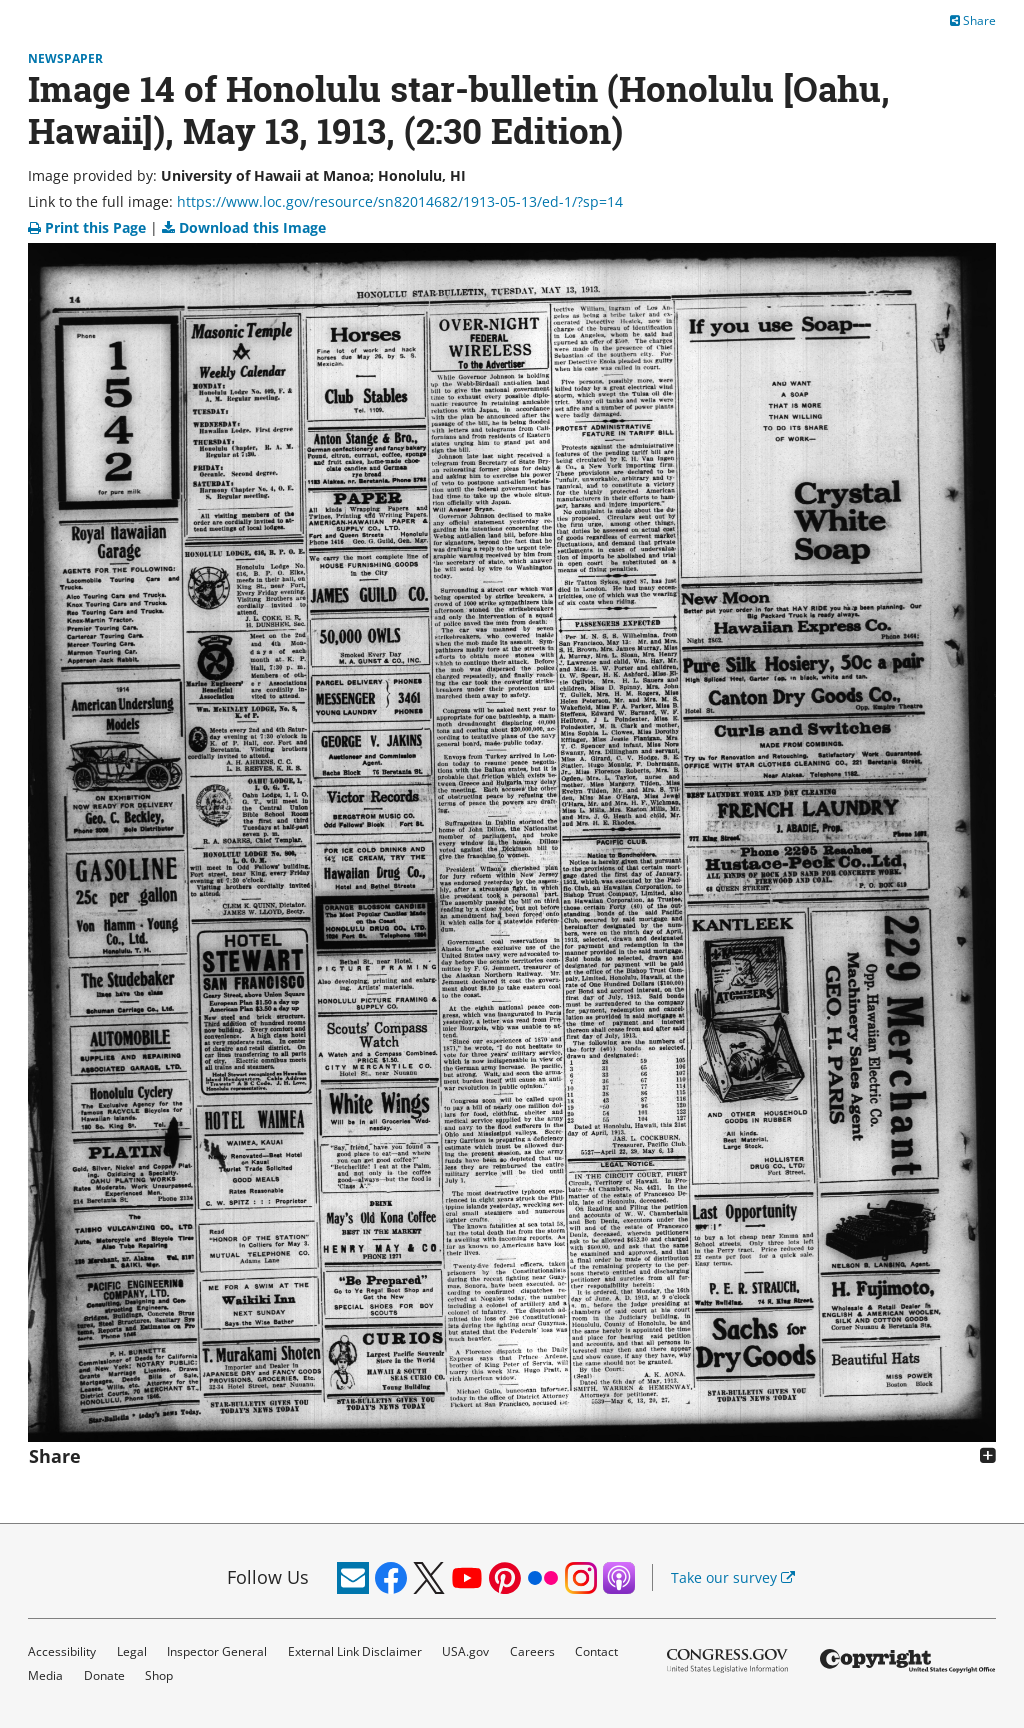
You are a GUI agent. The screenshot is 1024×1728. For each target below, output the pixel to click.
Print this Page (89, 227)
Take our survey (733, 1577)
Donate (104, 1675)
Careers (532, 1651)
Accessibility (62, 1651)
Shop (159, 1675)
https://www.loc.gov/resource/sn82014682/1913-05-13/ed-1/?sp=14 (400, 201)
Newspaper (65, 58)
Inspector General (217, 1651)
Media (45, 1675)
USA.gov (465, 1651)
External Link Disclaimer (355, 1651)
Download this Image (244, 227)
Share (973, 20)
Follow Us (268, 1577)
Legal (132, 1651)
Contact (596, 1651)
